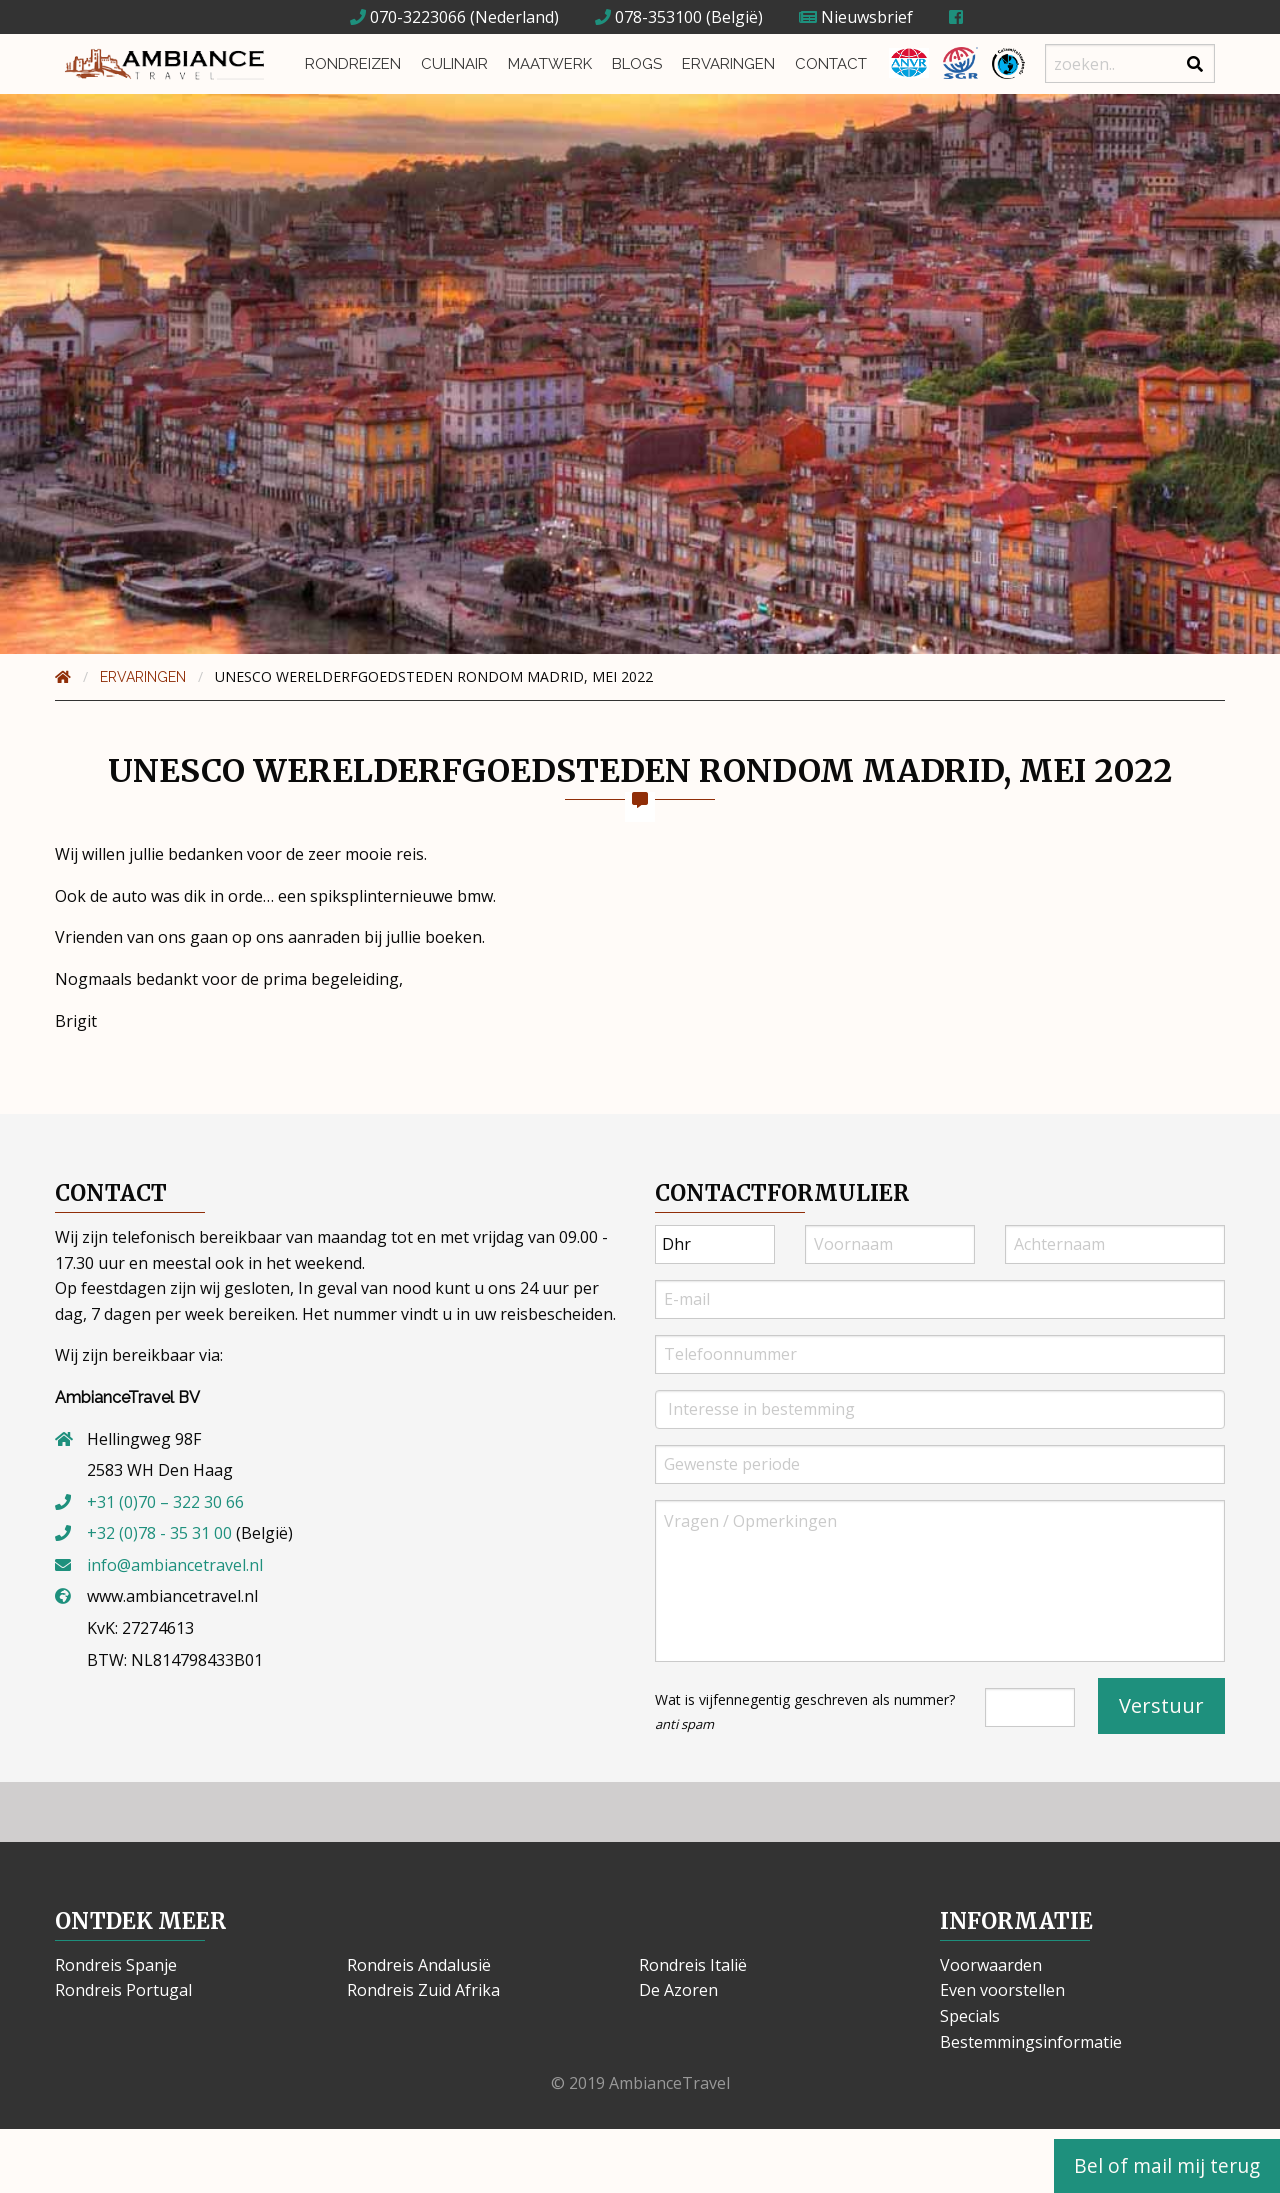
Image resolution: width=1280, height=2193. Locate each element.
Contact (831, 64)
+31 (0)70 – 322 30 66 (165, 1502)
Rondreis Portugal (123, 1990)
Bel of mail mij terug (1167, 2165)
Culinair (454, 64)
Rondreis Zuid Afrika (423, 1990)
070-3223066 (408, 17)
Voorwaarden (991, 1965)
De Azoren (678, 1990)
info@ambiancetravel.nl (175, 1565)
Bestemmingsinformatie (1031, 2042)
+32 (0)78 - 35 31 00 (159, 1533)
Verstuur (1161, 1705)
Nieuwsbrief (856, 17)
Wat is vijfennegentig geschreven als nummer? (805, 1711)
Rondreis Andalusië (419, 1965)
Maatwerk (550, 64)
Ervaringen (728, 64)
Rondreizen (353, 64)
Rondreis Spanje (116, 1965)
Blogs (637, 64)
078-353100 (648, 17)
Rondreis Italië (693, 1965)
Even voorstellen (1002, 1990)
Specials (970, 2016)
